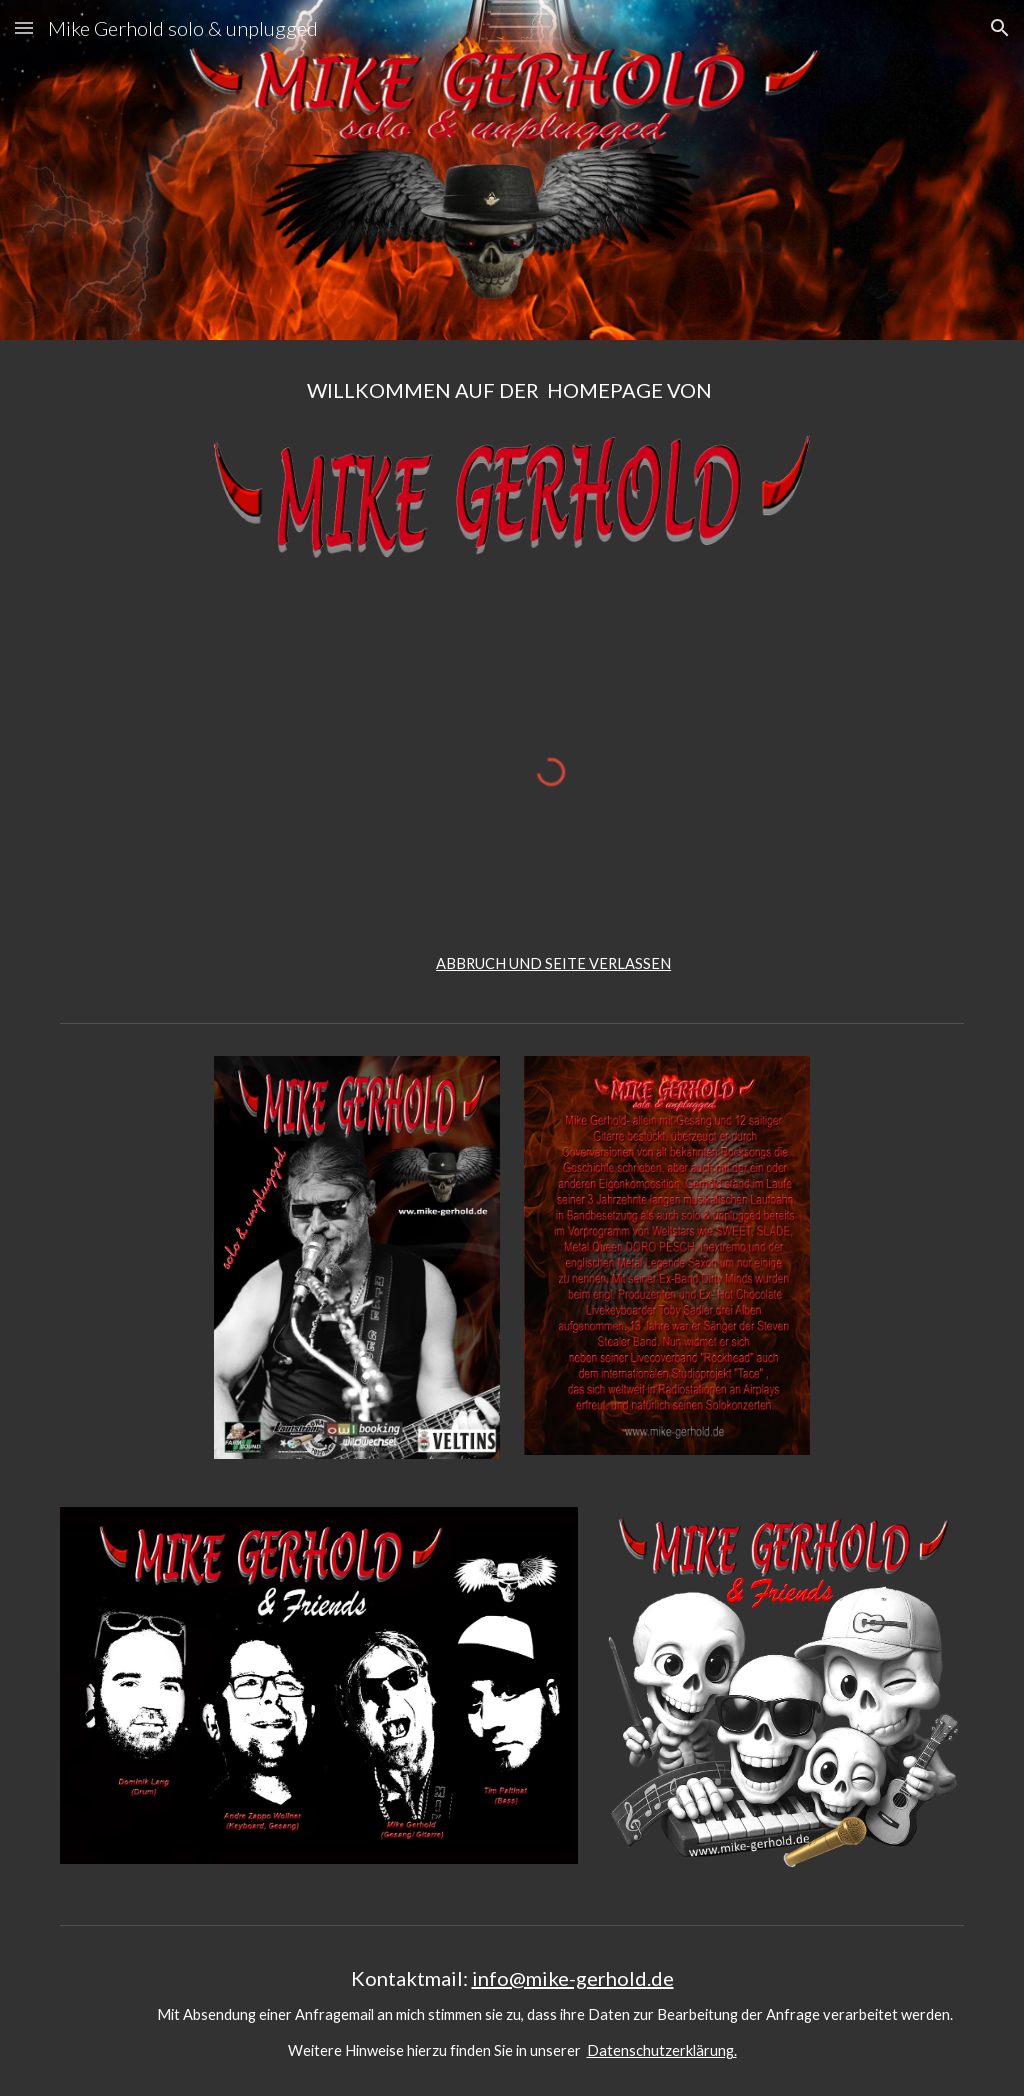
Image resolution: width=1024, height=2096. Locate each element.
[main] (511, 399)
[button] (24, 27)
